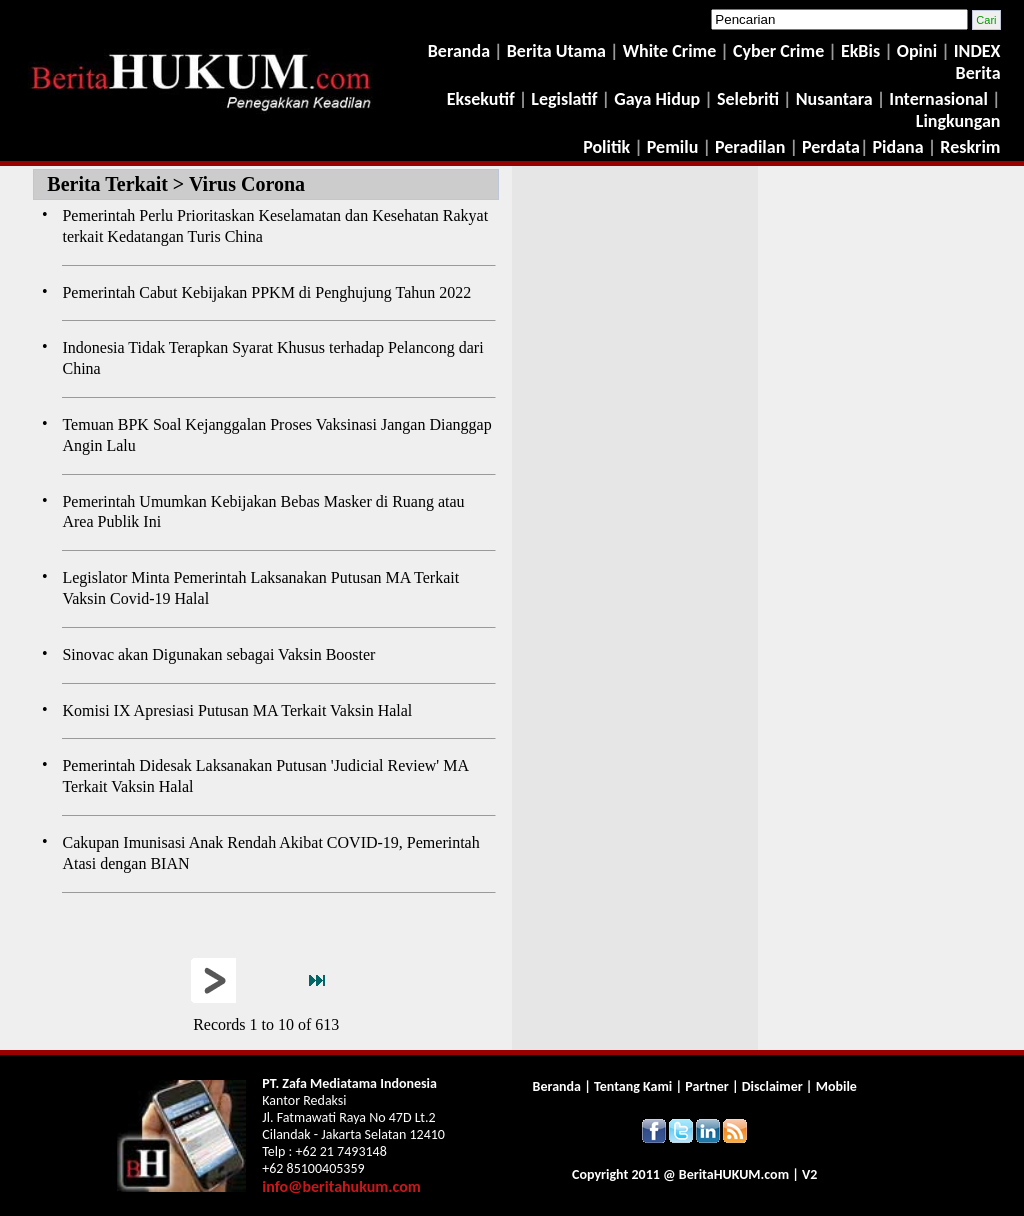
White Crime (672, 51)
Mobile (836, 1086)
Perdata (831, 147)
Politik (606, 147)
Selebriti (748, 99)
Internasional (938, 99)
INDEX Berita (977, 62)
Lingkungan (958, 121)
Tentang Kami (634, 1086)
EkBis (862, 51)
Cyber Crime (780, 51)
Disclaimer (772, 1086)
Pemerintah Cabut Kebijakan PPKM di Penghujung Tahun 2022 (266, 292)
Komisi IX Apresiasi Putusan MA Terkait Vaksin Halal (237, 710)
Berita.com (734, 1174)
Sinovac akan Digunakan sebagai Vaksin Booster (218, 654)
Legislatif (564, 99)
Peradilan (748, 147)
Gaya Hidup (655, 99)
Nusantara (834, 99)
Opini (915, 51)
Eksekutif (483, 99)
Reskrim (970, 147)
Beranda (459, 51)
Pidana (898, 147)
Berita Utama (558, 51)
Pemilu (673, 147)
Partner (706, 1086)
